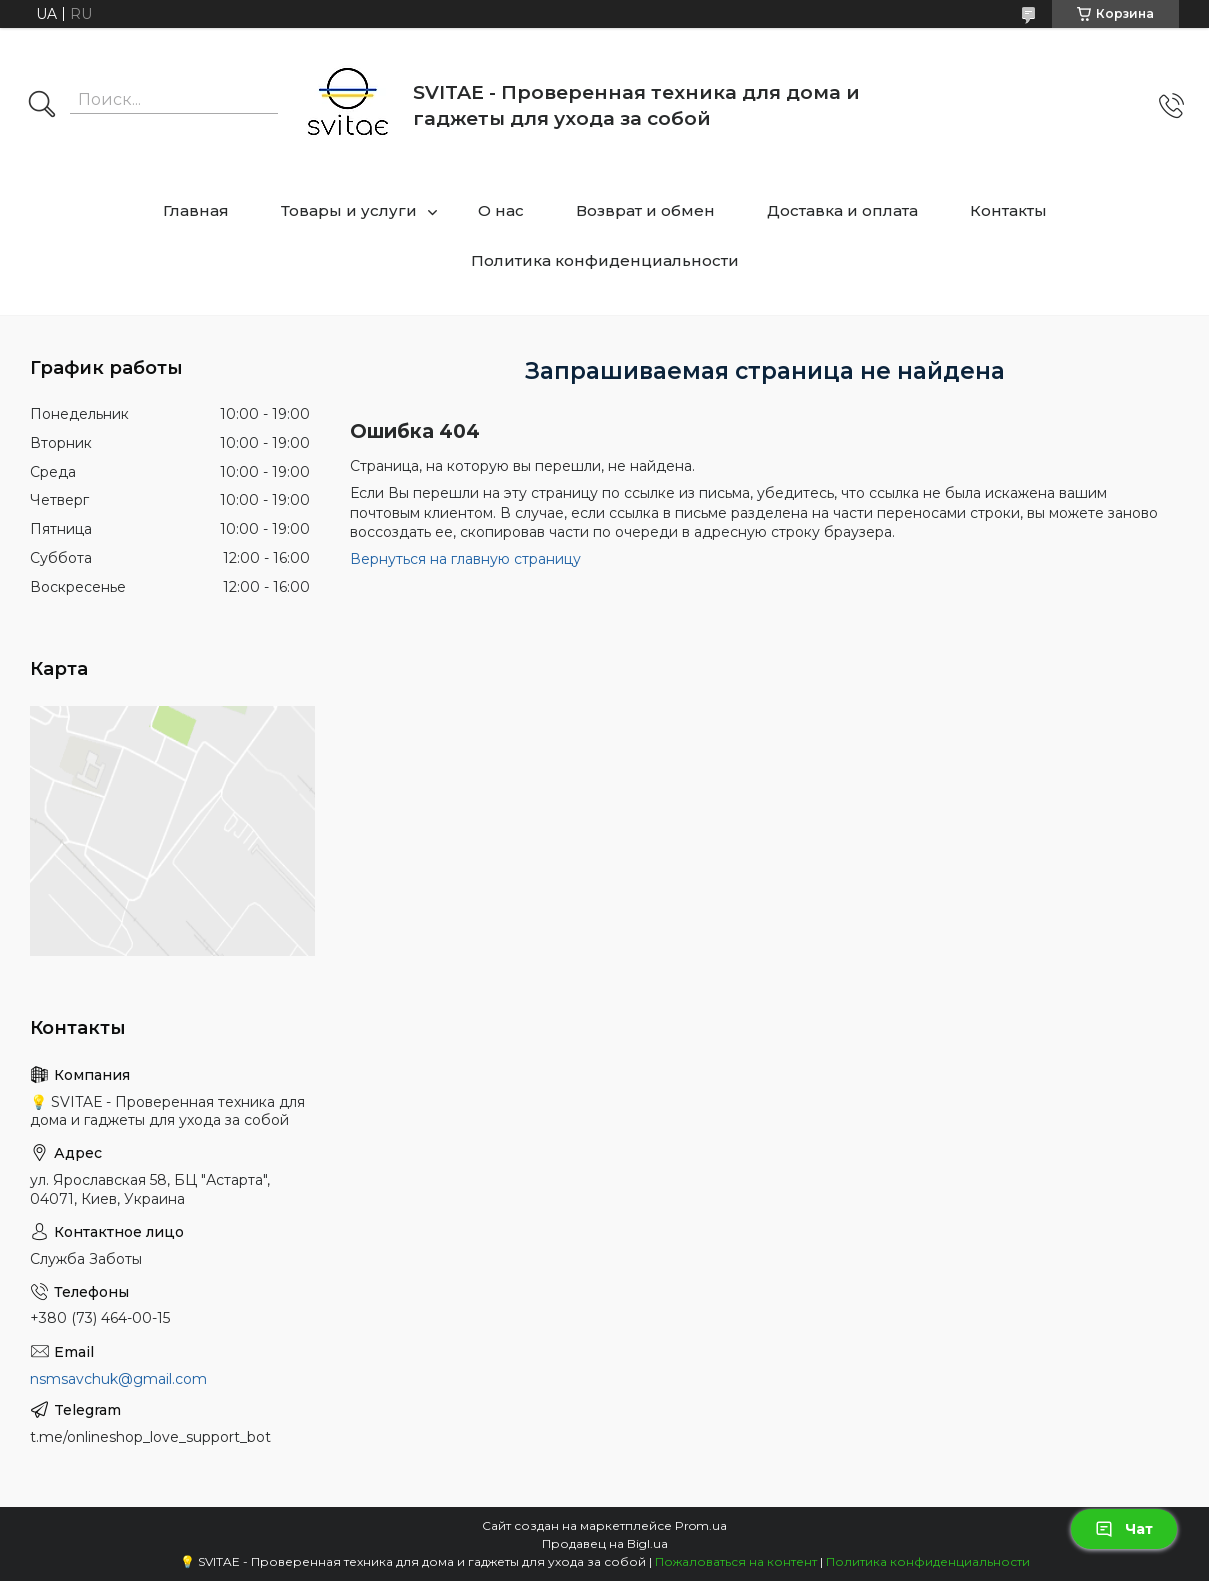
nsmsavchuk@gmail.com (118, 1379)
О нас (501, 210)
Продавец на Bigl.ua (605, 1543)
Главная (196, 210)
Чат (1124, 1529)
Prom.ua (701, 1525)
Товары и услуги (349, 210)
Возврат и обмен (645, 210)
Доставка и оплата (842, 210)
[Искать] (42, 106)
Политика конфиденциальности (605, 260)
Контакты (1008, 210)
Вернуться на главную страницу (465, 559)
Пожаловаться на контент (736, 1561)
